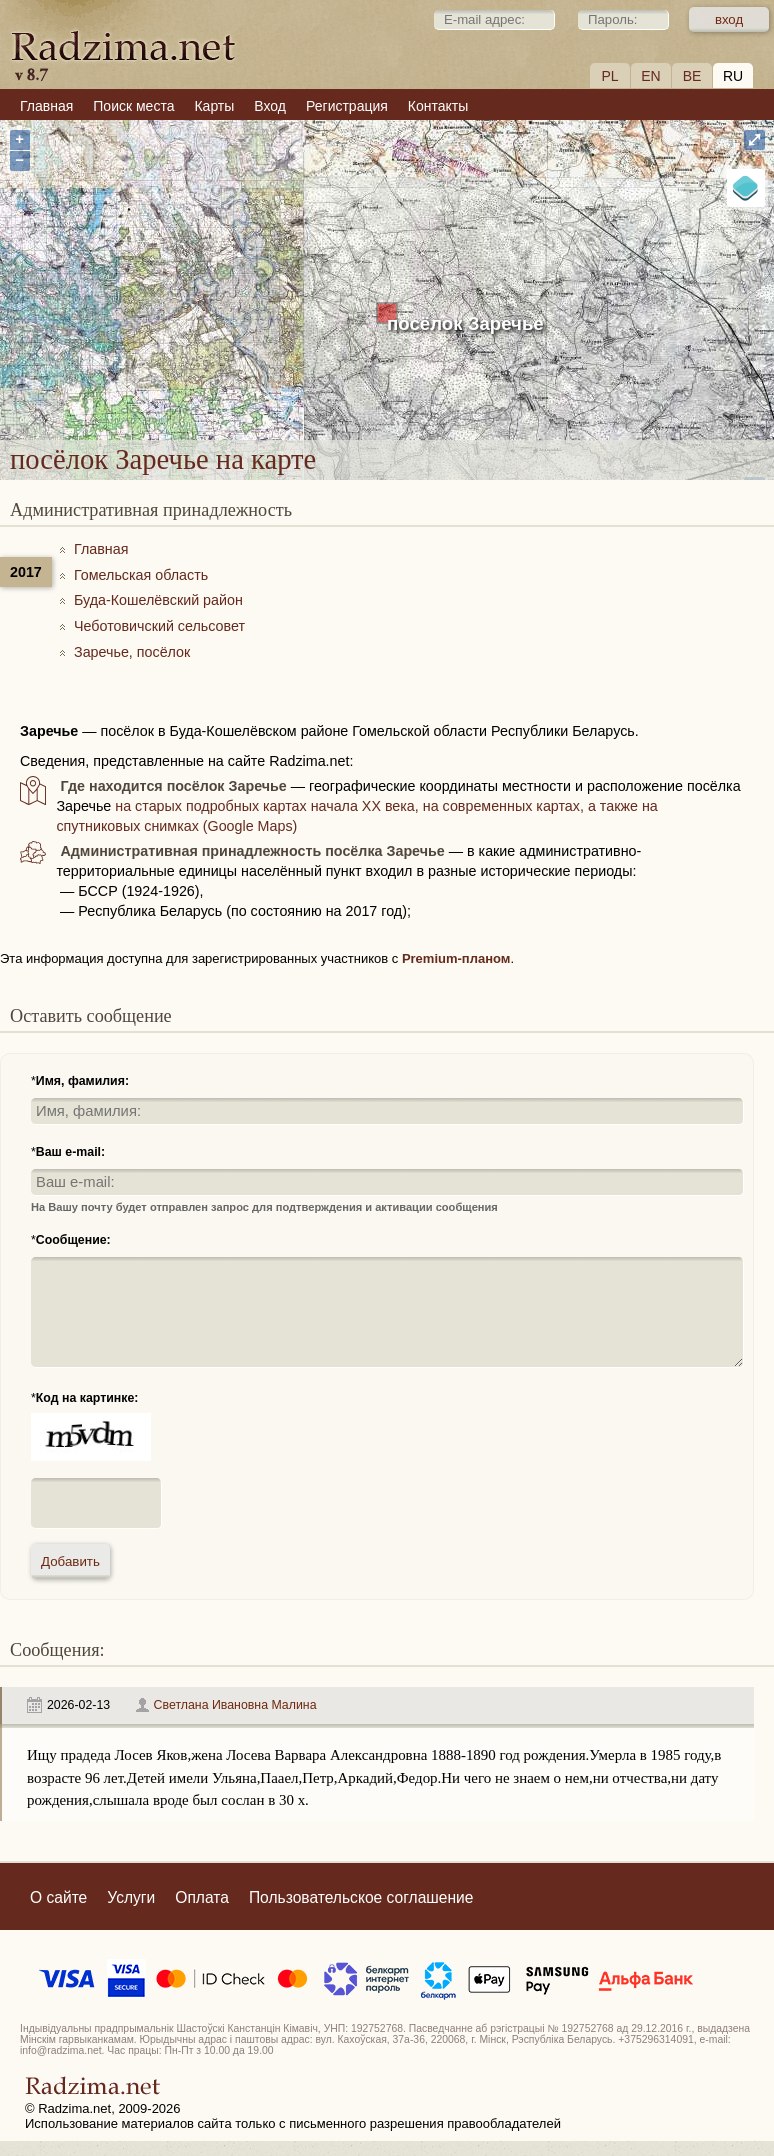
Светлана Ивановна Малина (235, 1705)
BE (692, 76)
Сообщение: (73, 1240)
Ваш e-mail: (70, 1152)
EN (650, 76)
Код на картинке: (87, 1398)
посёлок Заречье (465, 323)
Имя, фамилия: (82, 1081)
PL (609, 76)
